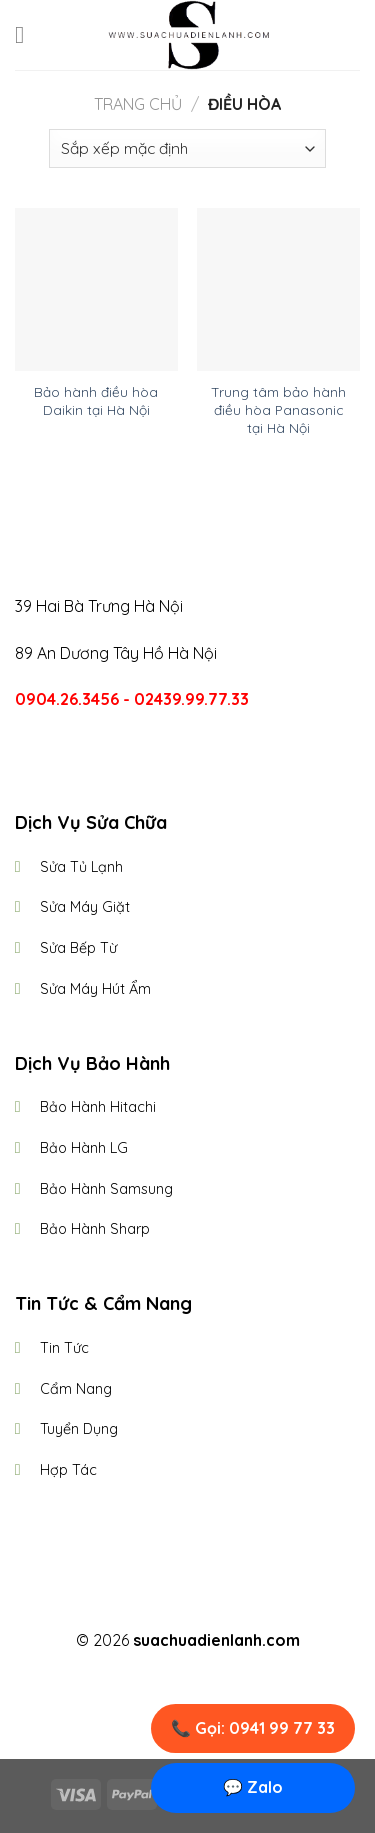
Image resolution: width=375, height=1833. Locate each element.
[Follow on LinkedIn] (224, 1605)
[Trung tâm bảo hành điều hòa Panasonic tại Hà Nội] (278, 289)
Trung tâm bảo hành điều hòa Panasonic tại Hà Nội (278, 409)
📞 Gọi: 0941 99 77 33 (253, 1728)
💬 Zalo (253, 1787)
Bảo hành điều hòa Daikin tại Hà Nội (96, 400)
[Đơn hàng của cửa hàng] (187, 148)
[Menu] (27, 34)
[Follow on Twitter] (200, 1605)
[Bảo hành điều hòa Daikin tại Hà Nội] (96, 289)
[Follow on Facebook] (151, 1605)
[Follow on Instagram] (175, 1605)
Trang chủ (138, 104)
